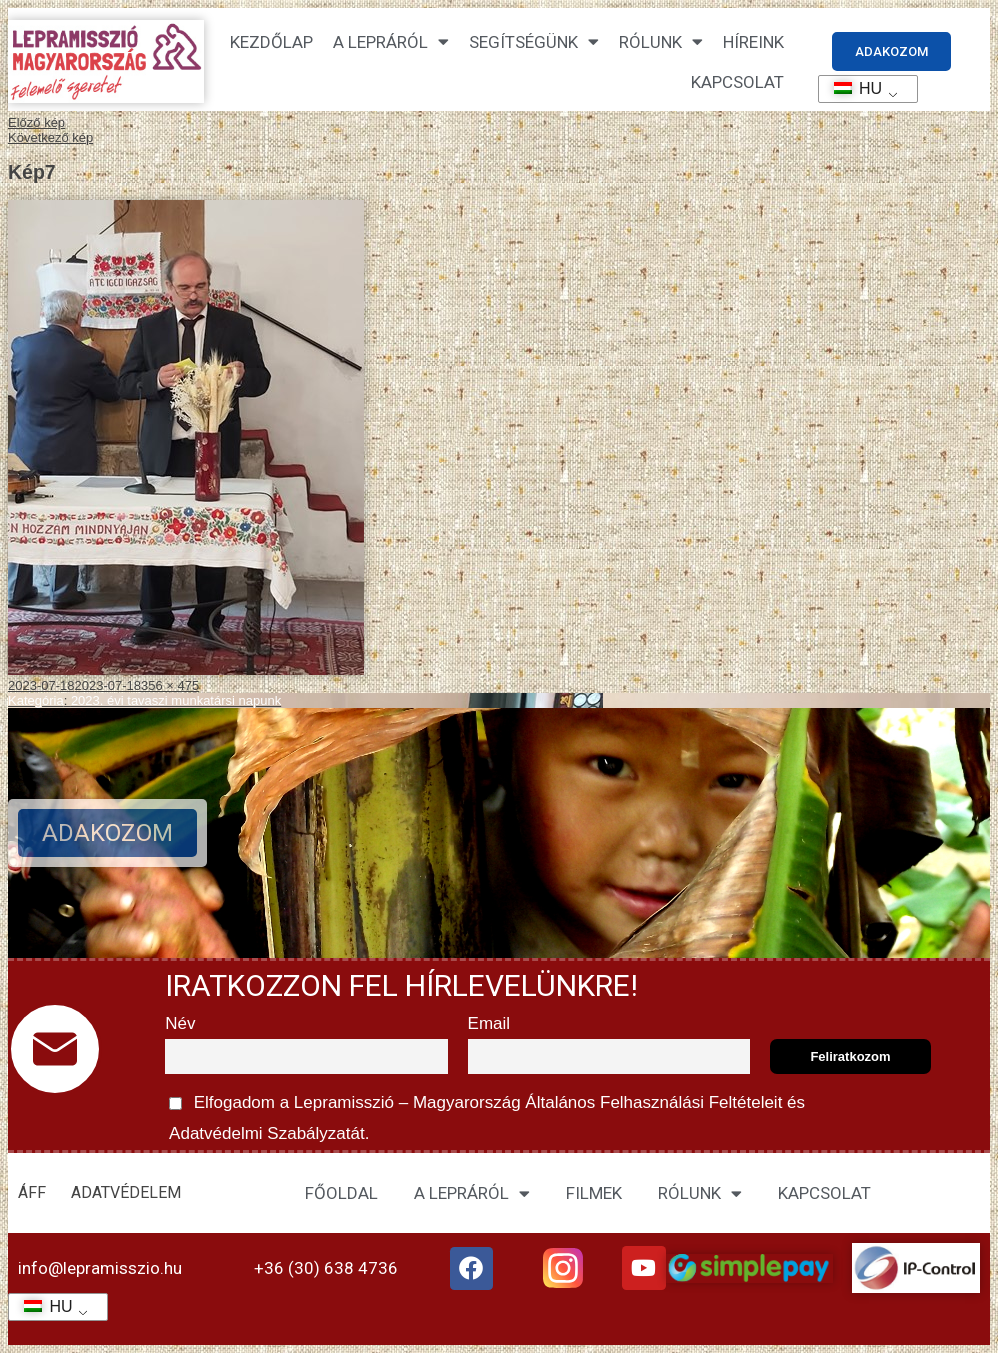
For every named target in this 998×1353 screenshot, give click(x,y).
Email (489, 1023)
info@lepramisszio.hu (100, 1268)
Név (180, 1023)
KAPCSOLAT (737, 82)
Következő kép (50, 137)
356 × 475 (170, 685)
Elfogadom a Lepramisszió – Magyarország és (485, 1115)
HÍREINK (753, 42)
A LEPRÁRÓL (472, 1193)
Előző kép (36, 122)
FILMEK (594, 1193)
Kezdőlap (271, 42)
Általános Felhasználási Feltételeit (654, 1102)
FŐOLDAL (341, 1193)
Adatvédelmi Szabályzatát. (267, 1133)
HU (851, 88)
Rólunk (661, 41)
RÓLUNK (700, 1193)
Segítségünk (534, 41)
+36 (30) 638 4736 (326, 1268)
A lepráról (391, 41)
